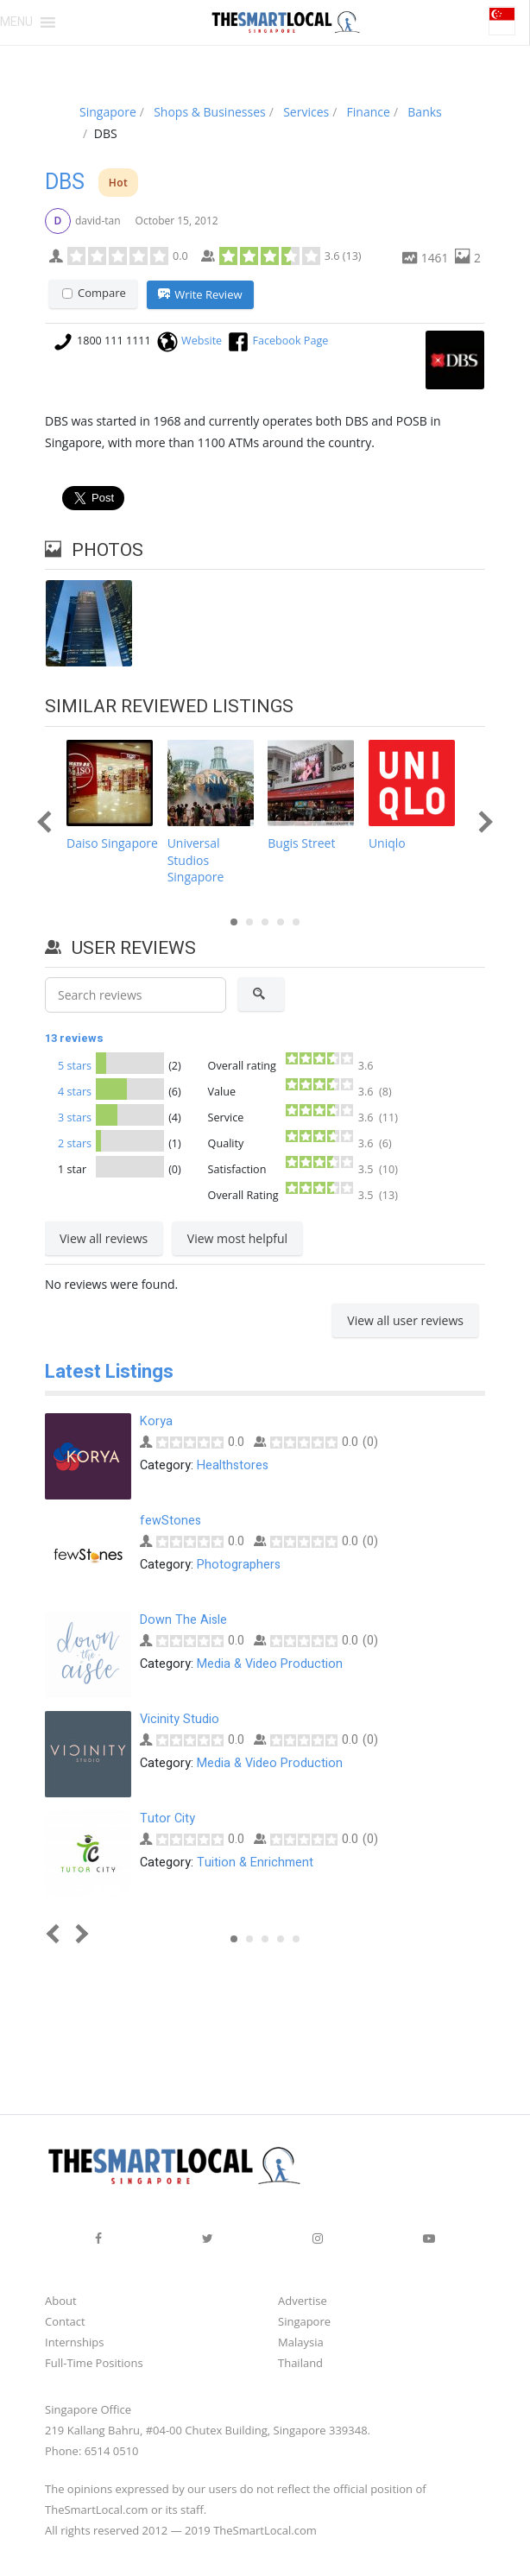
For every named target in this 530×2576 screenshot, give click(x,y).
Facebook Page (290, 340)
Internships (74, 2341)
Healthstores (232, 1464)
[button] (16, 22)
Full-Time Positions (94, 2362)
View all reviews (104, 1238)
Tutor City (167, 1818)
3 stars (74, 1117)
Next (481, 822)
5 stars (74, 1065)
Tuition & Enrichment (255, 1861)
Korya (156, 1420)
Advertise (302, 2300)
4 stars (74, 1091)
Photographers (239, 1563)
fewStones (170, 1520)
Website (201, 340)
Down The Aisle (183, 1619)
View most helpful (237, 1238)
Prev (48, 822)
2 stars (74, 1143)
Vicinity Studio (179, 1718)
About (61, 2300)
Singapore (304, 2320)
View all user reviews (405, 1320)
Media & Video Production (270, 1662)
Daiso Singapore (112, 844)
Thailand (300, 2362)
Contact (65, 2320)
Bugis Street (301, 844)
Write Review (200, 295)
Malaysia (301, 2341)
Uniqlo (387, 844)
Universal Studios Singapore (195, 861)
